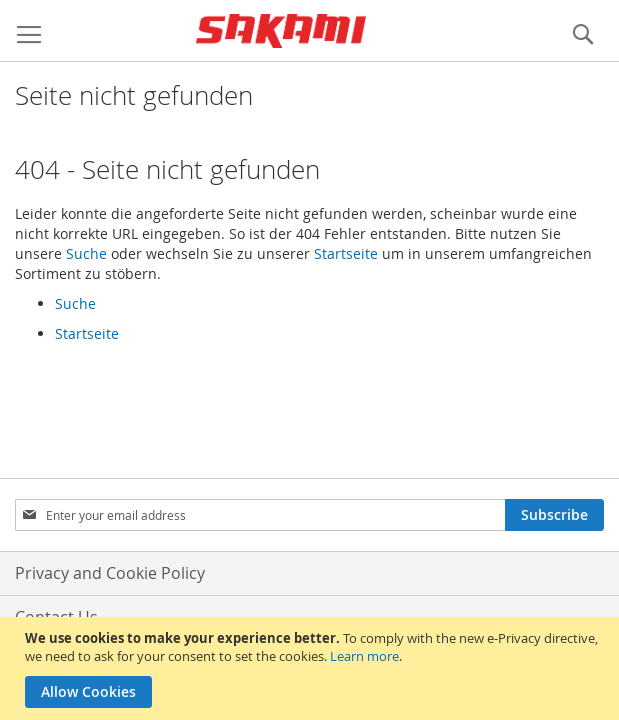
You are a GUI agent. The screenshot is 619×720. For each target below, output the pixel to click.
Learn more (364, 656)
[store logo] (281, 31)
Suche (86, 253)
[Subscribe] (554, 515)
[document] (312, 668)
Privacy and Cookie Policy (110, 573)
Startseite (346, 253)
